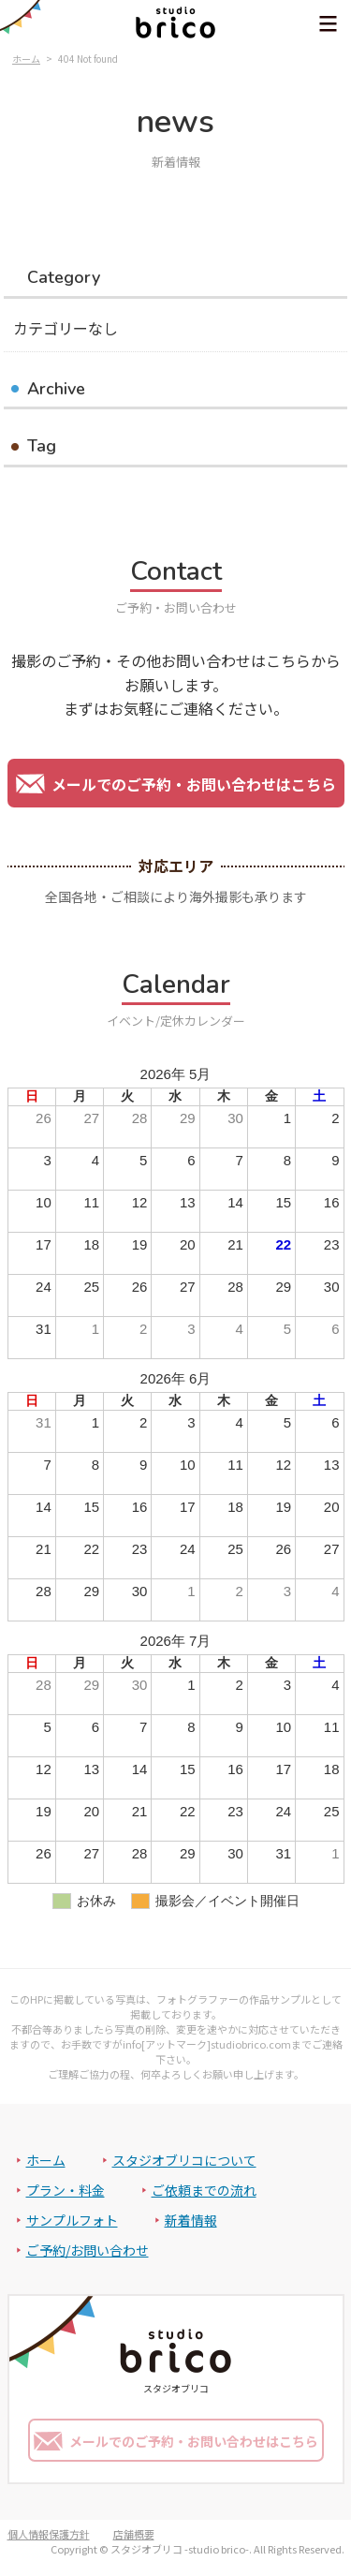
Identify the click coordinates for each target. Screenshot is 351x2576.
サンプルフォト (72, 2220)
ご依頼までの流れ (204, 2190)
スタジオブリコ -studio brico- (179, 2548)
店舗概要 (133, 2533)
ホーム (46, 2160)
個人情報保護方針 (48, 2533)
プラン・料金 (65, 2190)
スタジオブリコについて (184, 2160)
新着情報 (191, 2220)
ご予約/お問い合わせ (87, 2250)
